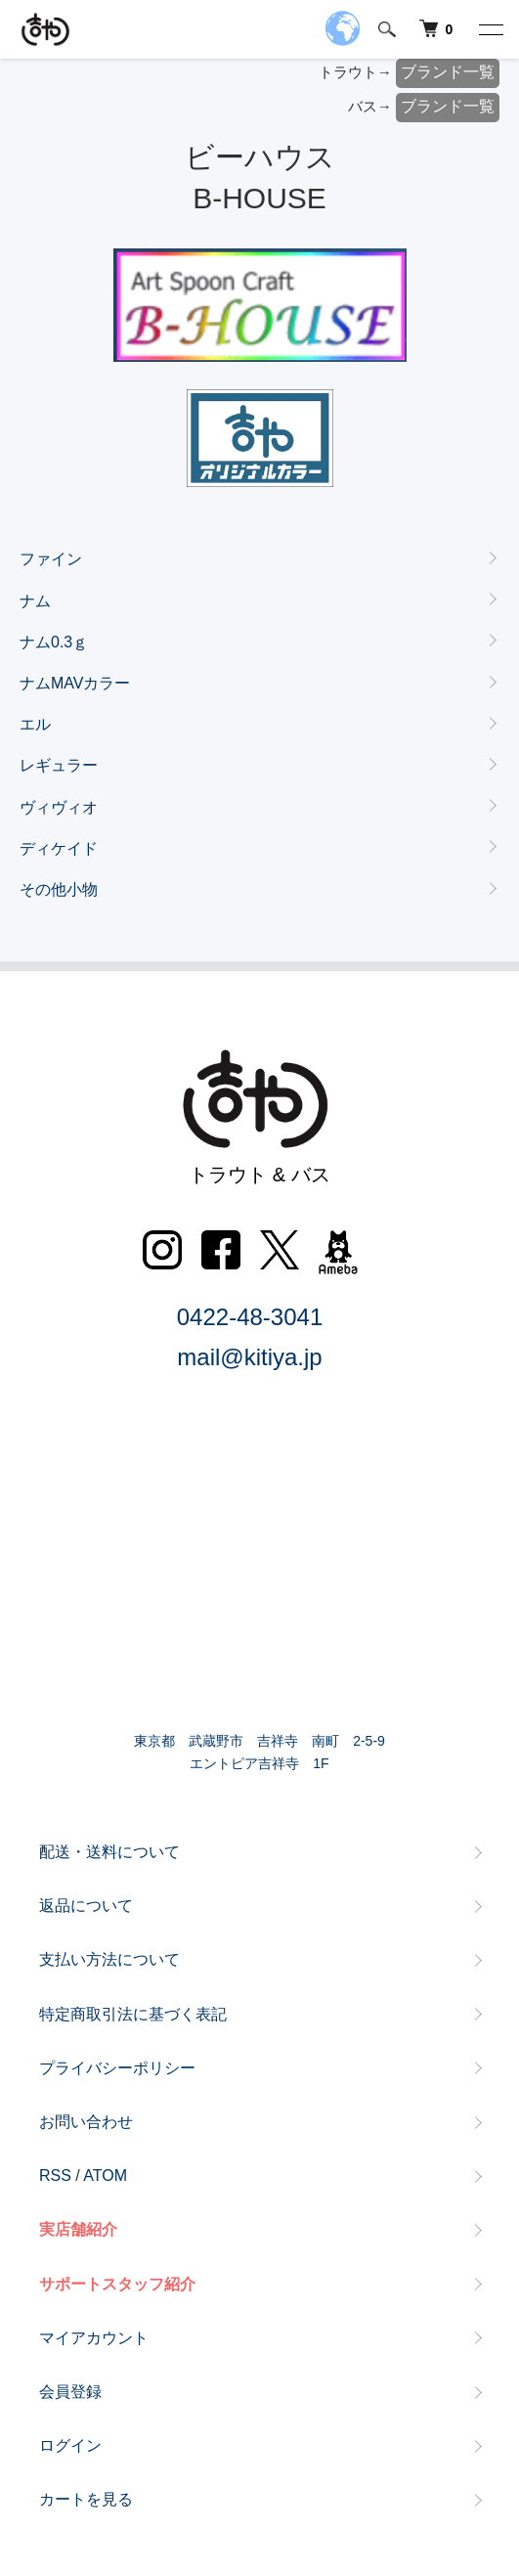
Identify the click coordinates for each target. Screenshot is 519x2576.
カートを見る (86, 2499)
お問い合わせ (86, 2121)
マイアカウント (94, 2338)
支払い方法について (109, 1959)
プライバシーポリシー (117, 2068)
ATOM (105, 2175)
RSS (55, 2175)
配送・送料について (109, 1851)
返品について (86, 1905)
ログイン (70, 2445)
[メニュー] (489, 29)
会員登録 (70, 2391)
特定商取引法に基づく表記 (133, 2014)
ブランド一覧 (448, 72)
